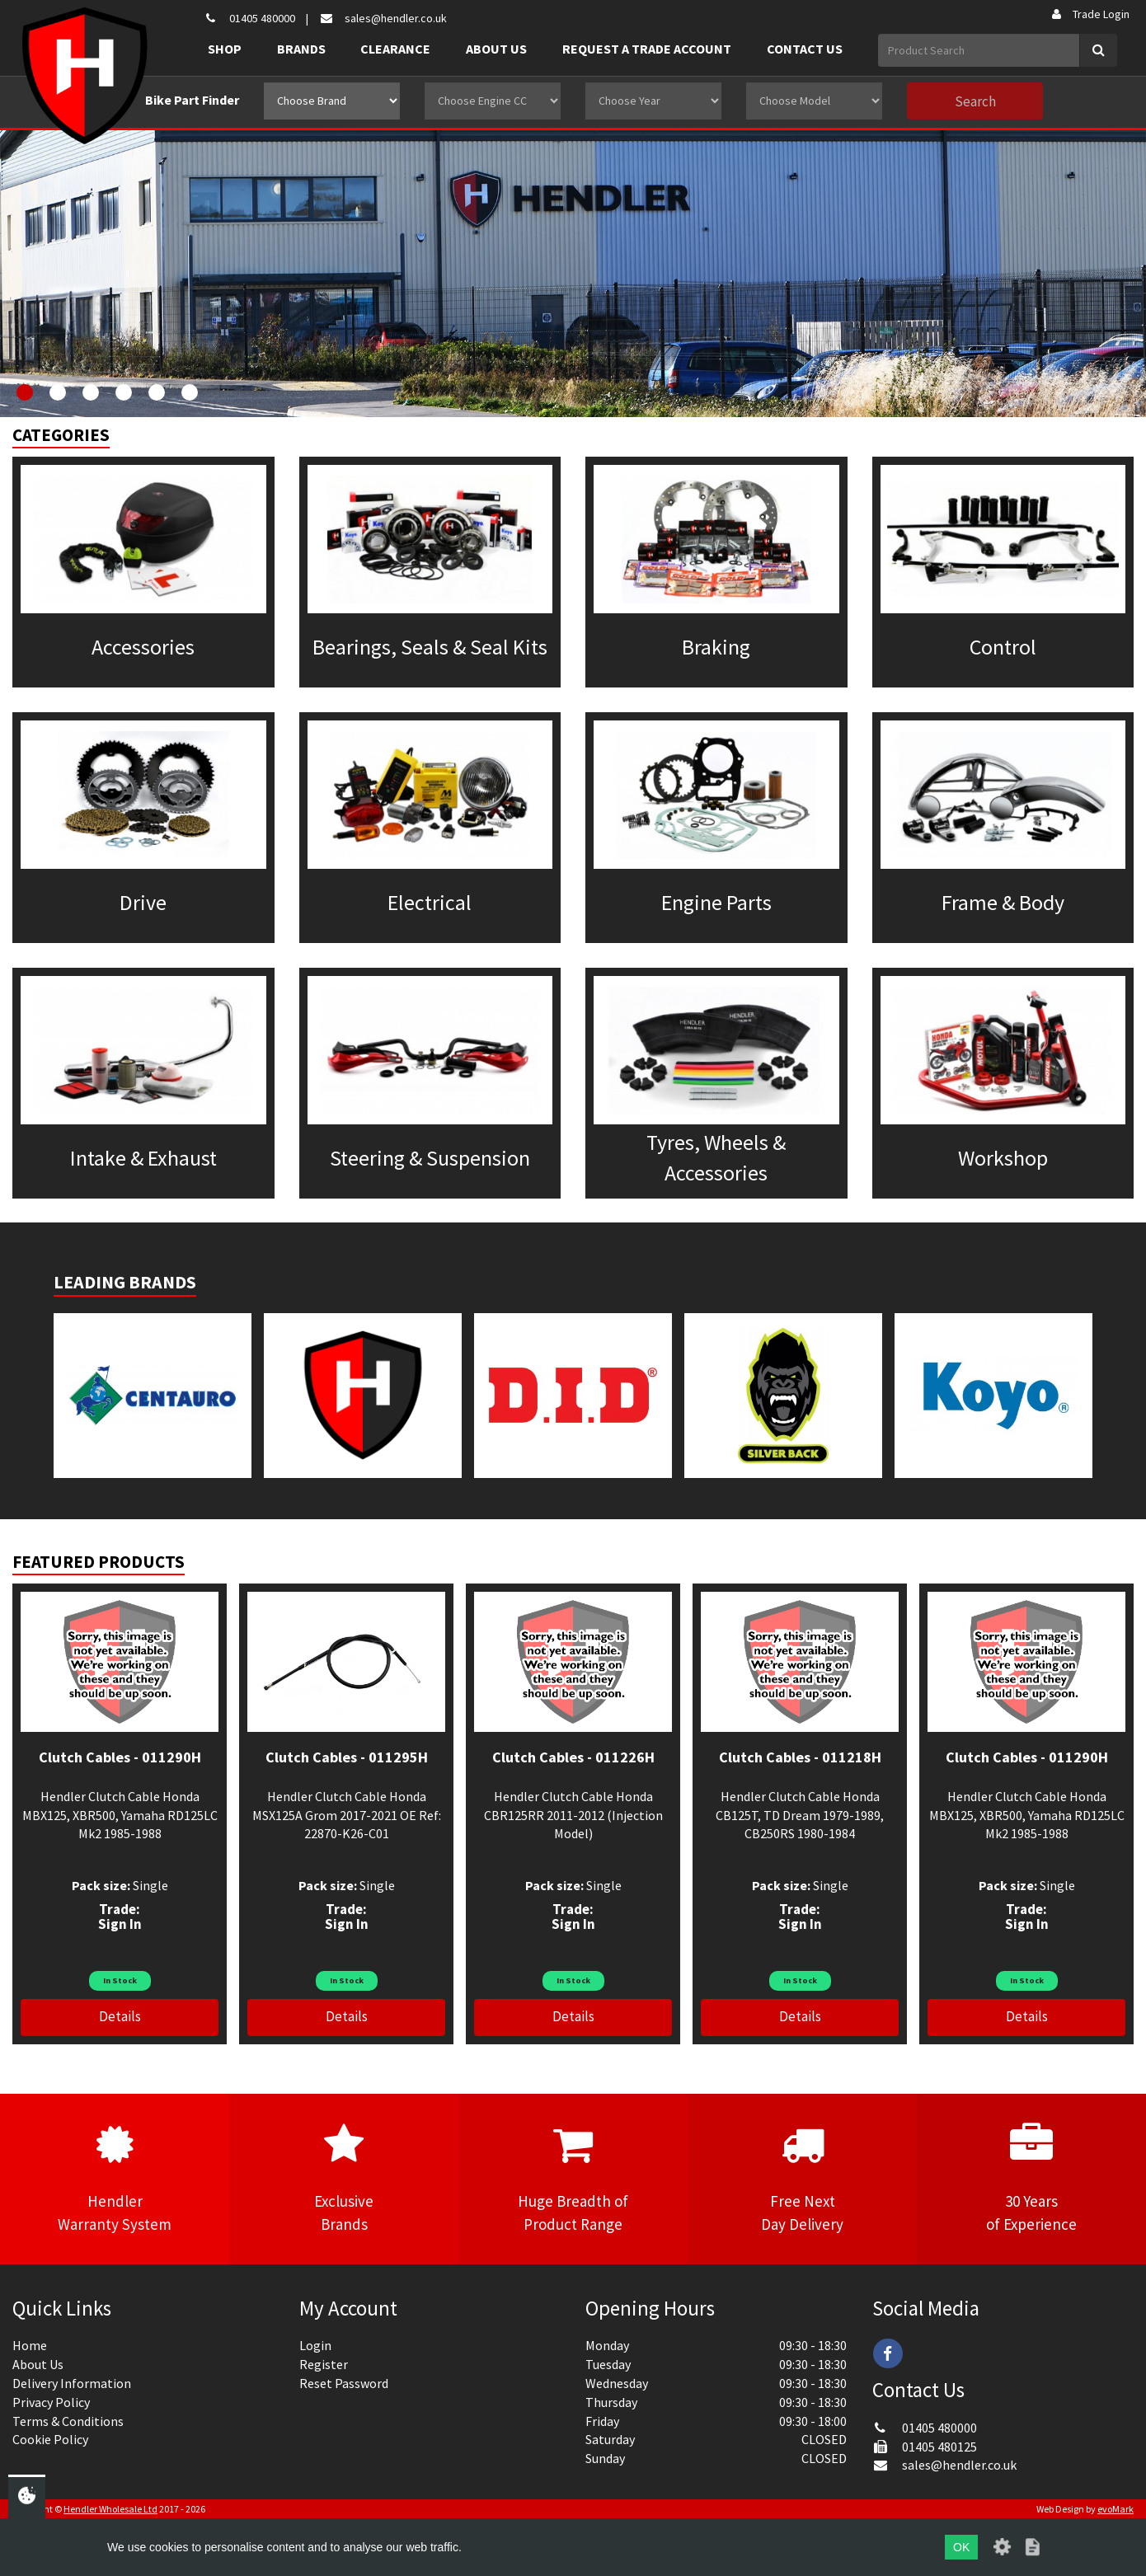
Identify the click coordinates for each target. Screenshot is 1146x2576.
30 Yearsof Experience (1031, 2178)
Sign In (120, 1924)
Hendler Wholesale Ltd (110, 2509)
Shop (225, 48)
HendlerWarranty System (114, 2178)
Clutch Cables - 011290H (120, 1757)
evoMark (1115, 2509)
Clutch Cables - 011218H (800, 1757)
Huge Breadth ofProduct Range (573, 2178)
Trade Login (1090, 14)
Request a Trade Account (646, 48)
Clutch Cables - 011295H (346, 1757)
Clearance (395, 48)
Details (120, 2016)
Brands (301, 48)
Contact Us (805, 48)
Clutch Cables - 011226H (573, 1757)
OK (961, 2547)
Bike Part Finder (192, 99)
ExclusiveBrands (343, 2178)
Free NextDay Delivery (802, 2178)
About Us (496, 48)
